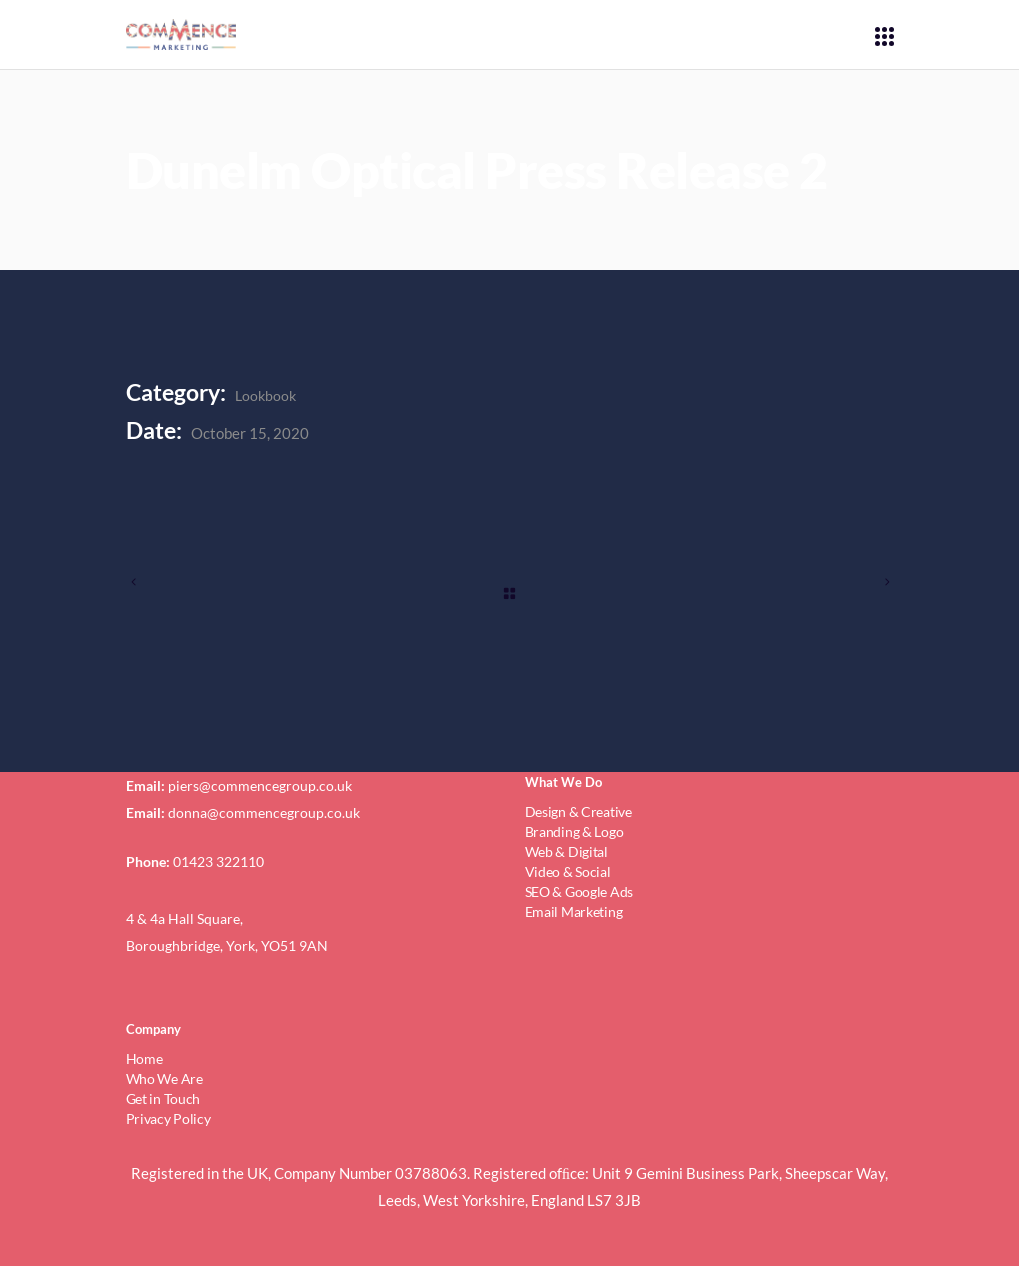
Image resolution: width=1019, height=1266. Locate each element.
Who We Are (164, 1078)
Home (144, 1058)
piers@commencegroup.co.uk (260, 785)
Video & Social (568, 871)
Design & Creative (578, 811)
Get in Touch (163, 1098)
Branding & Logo (574, 831)
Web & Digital (566, 851)
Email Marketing (574, 911)
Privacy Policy (168, 1118)
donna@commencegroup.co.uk (264, 812)
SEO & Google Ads (579, 891)
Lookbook (265, 395)
